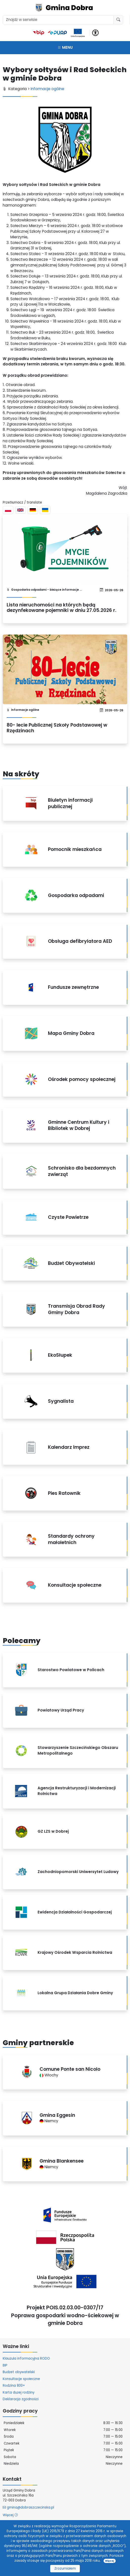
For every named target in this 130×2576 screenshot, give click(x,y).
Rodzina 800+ (14, 2385)
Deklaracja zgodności (21, 2399)
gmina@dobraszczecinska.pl (28, 2507)
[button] (95, 32)
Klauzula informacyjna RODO (26, 2358)
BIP (5, 2365)
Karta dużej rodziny (18, 2392)
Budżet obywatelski (19, 2372)
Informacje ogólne (47, 88)
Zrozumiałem (65, 2568)
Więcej (10, 2515)
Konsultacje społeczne (21, 2379)
